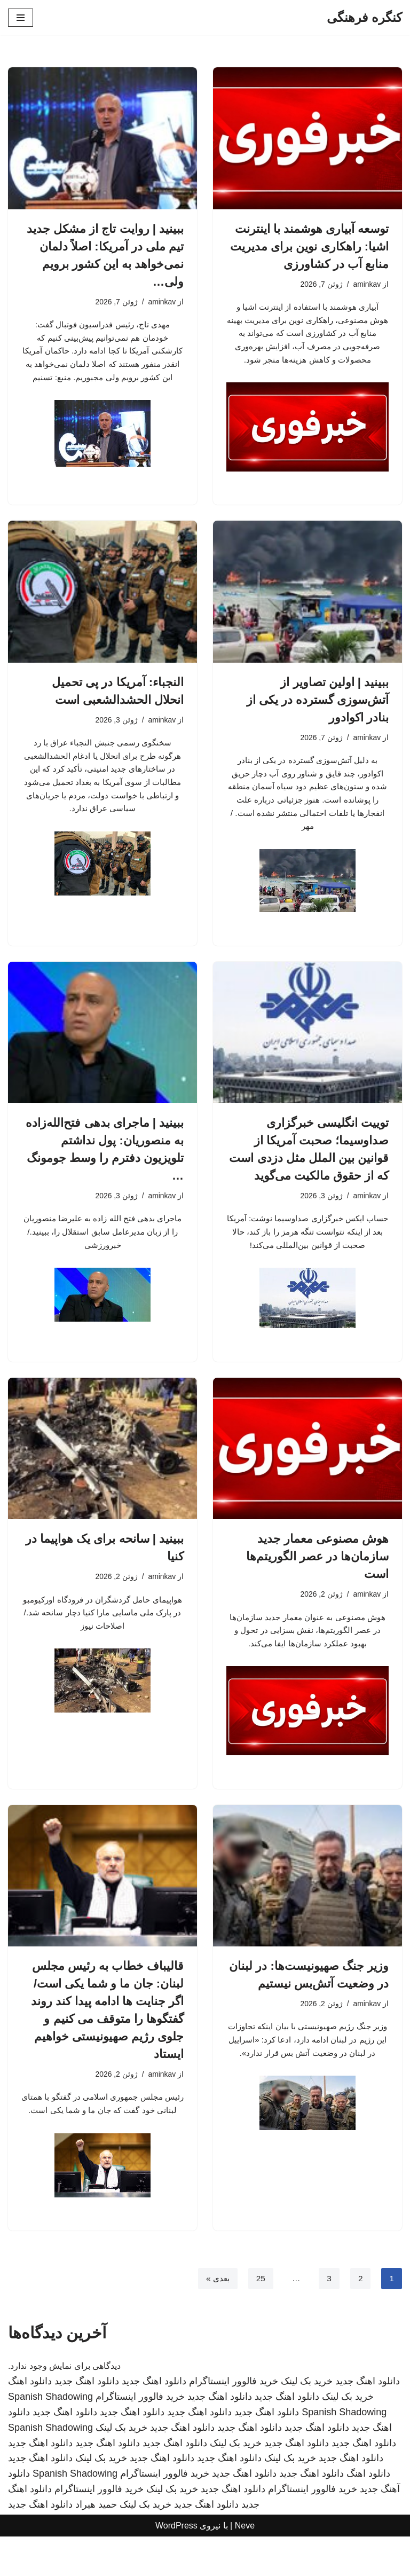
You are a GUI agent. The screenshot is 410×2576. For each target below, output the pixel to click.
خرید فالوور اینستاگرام (233, 2421)
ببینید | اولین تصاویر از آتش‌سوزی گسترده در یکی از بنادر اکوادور (318, 716)
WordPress (176, 2565)
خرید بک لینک (307, 2421)
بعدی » (215, 2317)
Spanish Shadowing (50, 2436)
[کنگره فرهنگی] (364, 17)
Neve (245, 2565)
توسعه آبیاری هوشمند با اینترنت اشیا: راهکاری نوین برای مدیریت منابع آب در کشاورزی (309, 246)
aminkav (366, 284)
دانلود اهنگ (30, 2421)
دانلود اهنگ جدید (367, 2421)
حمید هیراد (96, 2544)
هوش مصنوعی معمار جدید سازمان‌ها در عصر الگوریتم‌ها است (317, 1578)
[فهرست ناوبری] (20, 18)
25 (259, 2317)
